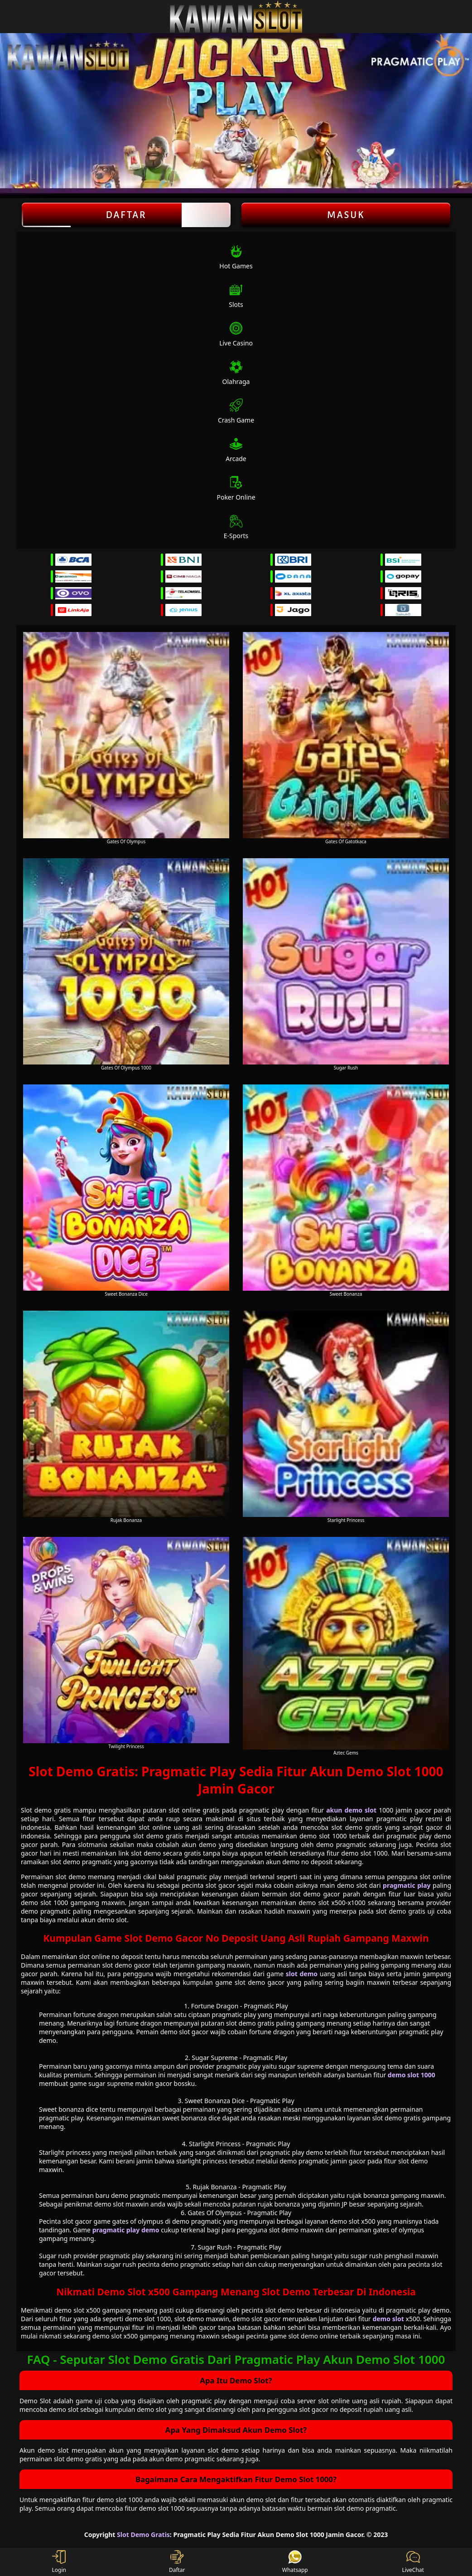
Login (59, 2562)
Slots (236, 296)
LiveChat (413, 2562)
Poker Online (236, 488)
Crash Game (236, 411)
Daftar (126, 215)
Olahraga (236, 373)
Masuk (346, 214)
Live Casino (236, 334)
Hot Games (235, 257)
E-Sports (236, 527)
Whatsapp (295, 2562)
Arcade (236, 450)
